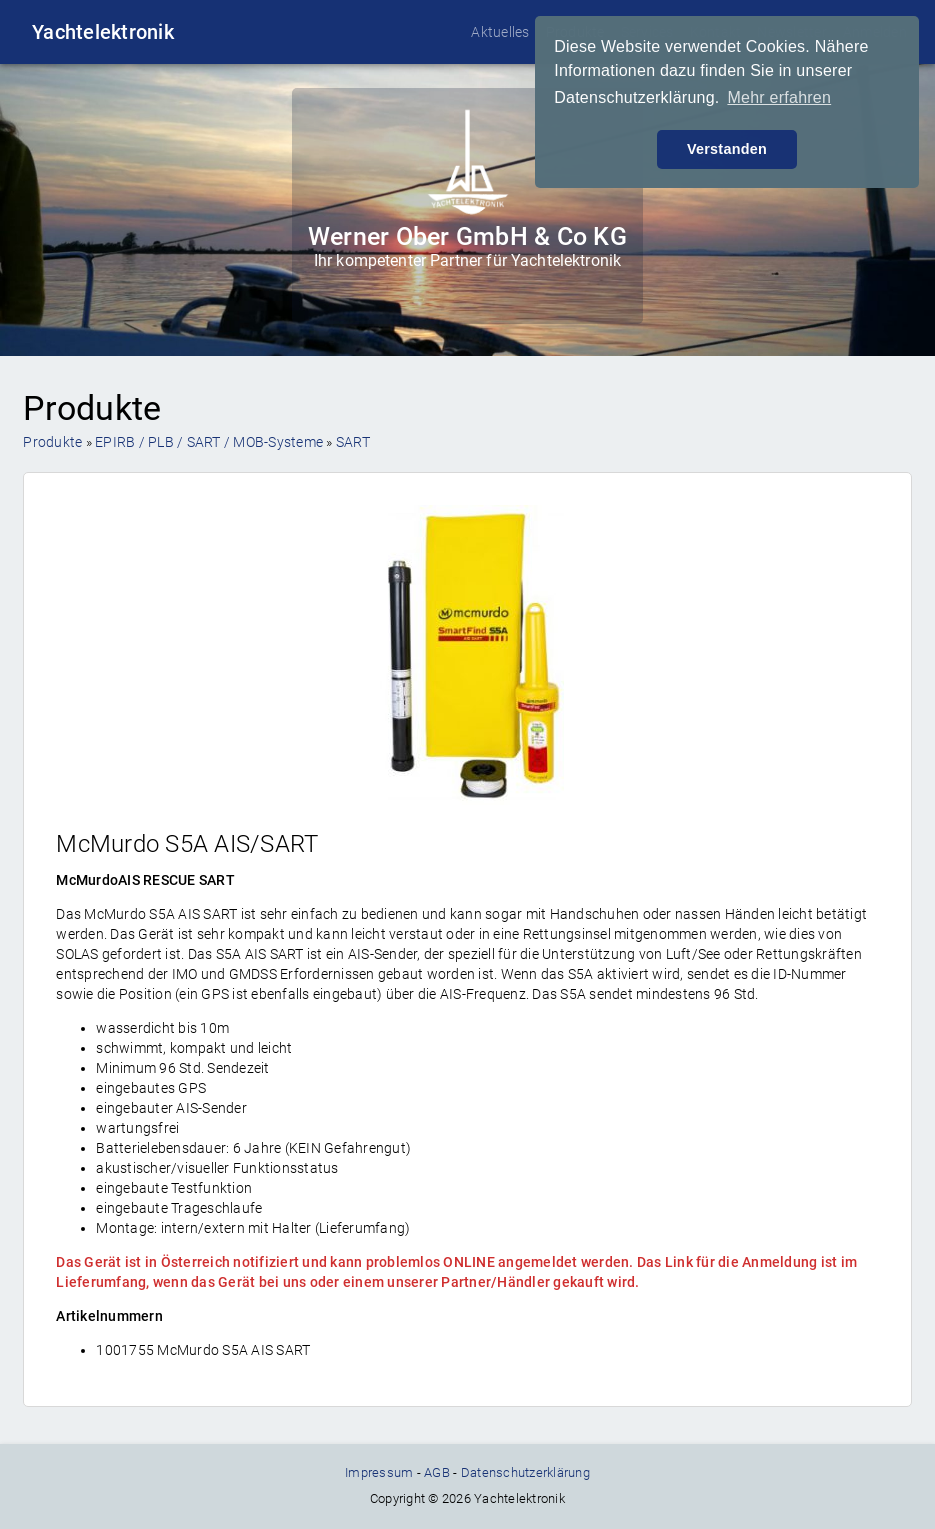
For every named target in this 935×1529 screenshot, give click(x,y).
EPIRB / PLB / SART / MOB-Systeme (209, 442)
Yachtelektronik (103, 32)
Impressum (379, 1472)
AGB (437, 1472)
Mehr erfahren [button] (779, 97)
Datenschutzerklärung (525, 1472)
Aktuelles (500, 32)
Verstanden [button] (727, 149)
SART (353, 442)
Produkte (52, 442)
